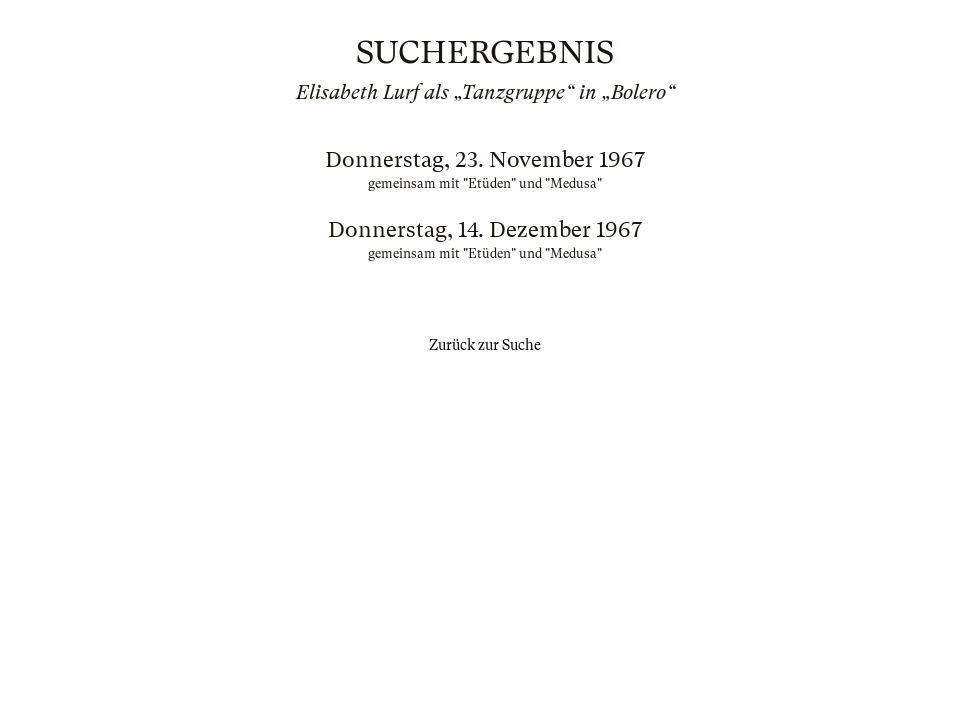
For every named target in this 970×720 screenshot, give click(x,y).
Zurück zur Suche (485, 345)
